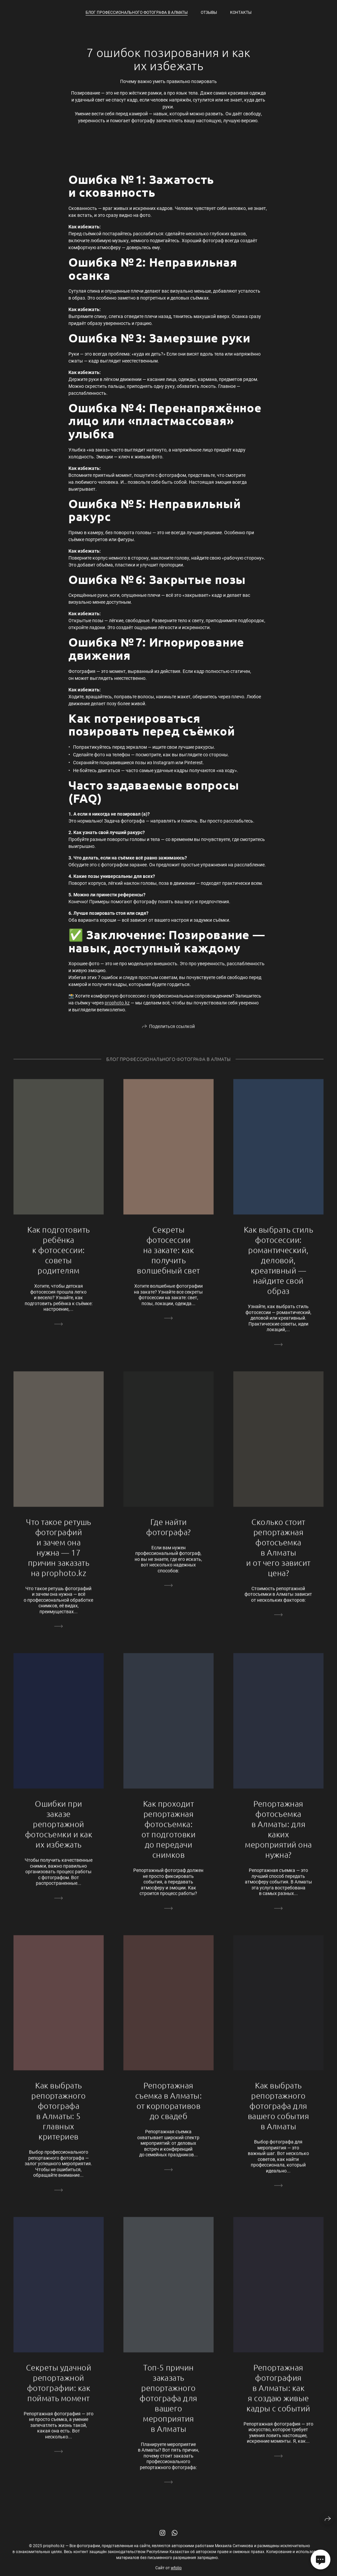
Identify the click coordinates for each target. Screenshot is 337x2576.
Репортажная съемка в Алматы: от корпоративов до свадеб (168, 2108)
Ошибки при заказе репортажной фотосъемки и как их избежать (58, 1831)
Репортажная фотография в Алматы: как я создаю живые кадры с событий (278, 2395)
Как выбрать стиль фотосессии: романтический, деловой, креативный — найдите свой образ (278, 1267)
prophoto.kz (117, 1002)
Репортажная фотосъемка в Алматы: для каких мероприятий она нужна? (278, 1836)
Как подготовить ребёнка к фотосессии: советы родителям (58, 1257)
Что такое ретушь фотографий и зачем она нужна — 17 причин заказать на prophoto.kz (58, 1554)
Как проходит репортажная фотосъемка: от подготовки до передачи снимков (168, 1836)
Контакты (240, 12)
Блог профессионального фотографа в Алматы (137, 12)
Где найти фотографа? (168, 1534)
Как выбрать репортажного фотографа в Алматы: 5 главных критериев (58, 2118)
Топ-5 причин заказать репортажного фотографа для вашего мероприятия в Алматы (168, 2405)
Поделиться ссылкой (172, 1034)
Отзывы (209, 12)
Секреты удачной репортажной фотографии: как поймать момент (58, 2390)
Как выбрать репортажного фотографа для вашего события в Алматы (278, 2113)
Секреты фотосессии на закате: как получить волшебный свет (168, 1257)
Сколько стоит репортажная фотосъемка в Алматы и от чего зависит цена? (278, 1554)
